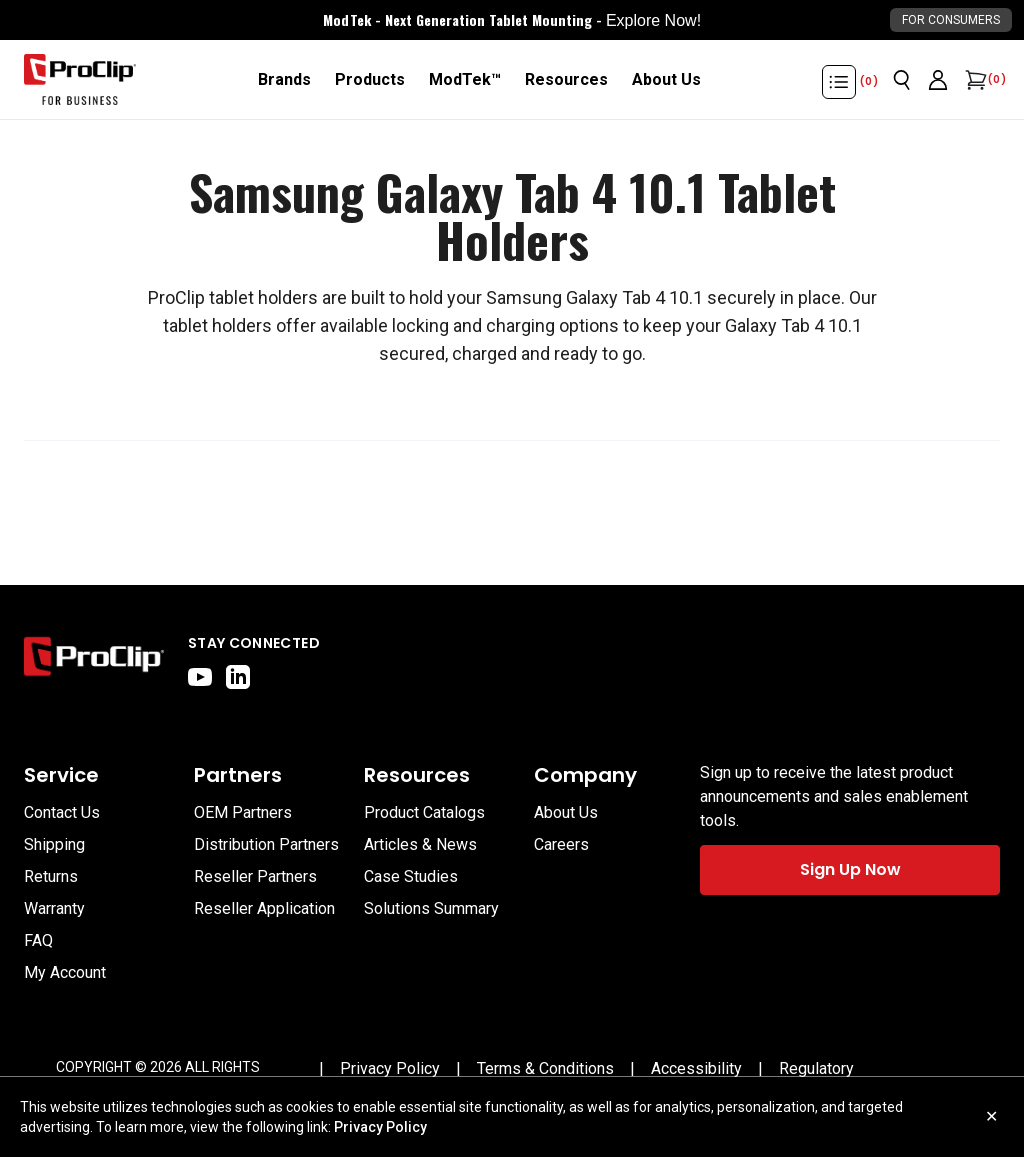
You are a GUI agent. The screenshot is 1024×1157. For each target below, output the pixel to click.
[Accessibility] (696, 1069)
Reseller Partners (255, 876)
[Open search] (902, 80)
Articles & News (420, 844)
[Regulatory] (816, 1069)
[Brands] (284, 80)
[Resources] (566, 80)
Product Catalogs (424, 812)
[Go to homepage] (80, 80)
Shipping (54, 844)
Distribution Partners (266, 844)
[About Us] (666, 80)
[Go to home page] (94, 661)
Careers (561, 844)
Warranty (54, 908)
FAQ (38, 940)
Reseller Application (264, 908)
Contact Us (62, 812)
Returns (51, 876)
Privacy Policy (380, 1127)
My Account (65, 972)
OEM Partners (243, 812)
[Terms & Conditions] (545, 1069)
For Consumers (951, 20)
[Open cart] (974, 80)
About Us (566, 812)
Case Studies (411, 876)
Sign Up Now (850, 869)
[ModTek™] (465, 80)
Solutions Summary (431, 908)
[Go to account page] (938, 80)
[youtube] (200, 677)
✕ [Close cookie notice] (991, 1116)
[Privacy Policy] (390, 1069)
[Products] (370, 80)
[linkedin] (238, 677)
